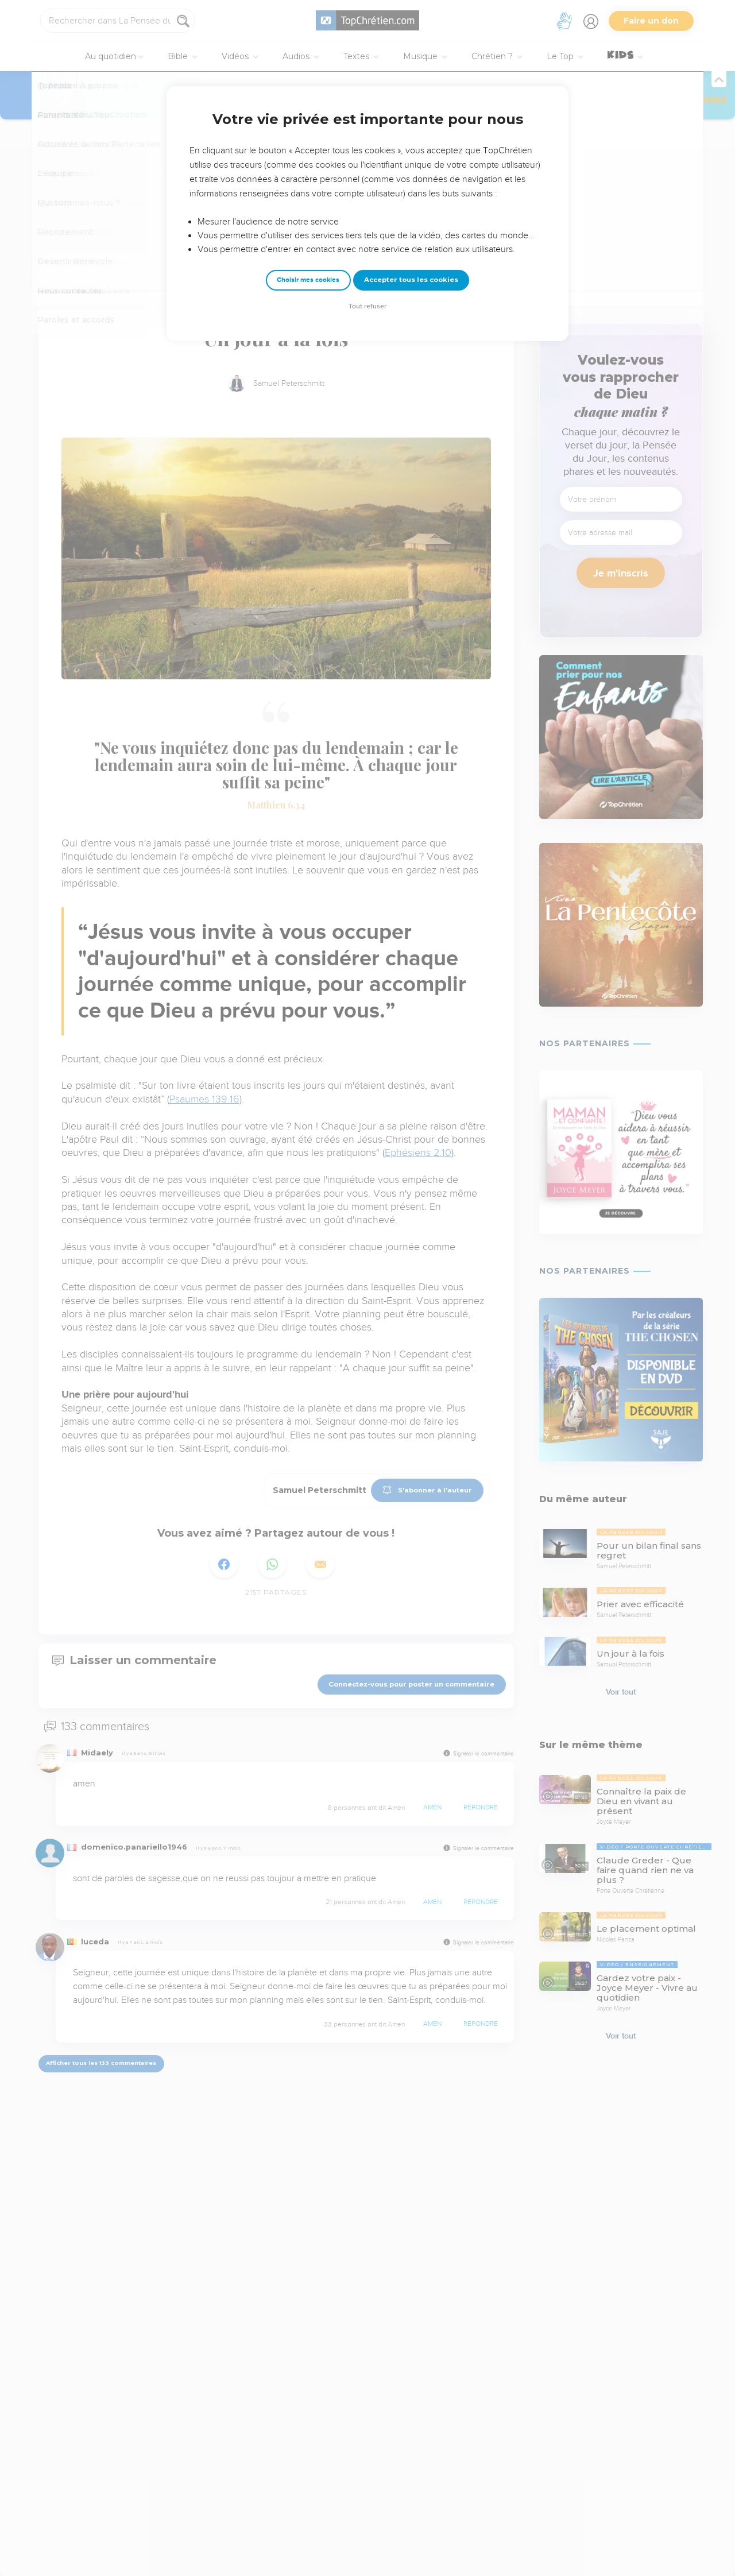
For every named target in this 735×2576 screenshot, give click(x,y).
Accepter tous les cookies (411, 280)
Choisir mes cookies (308, 280)
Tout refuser (367, 306)
